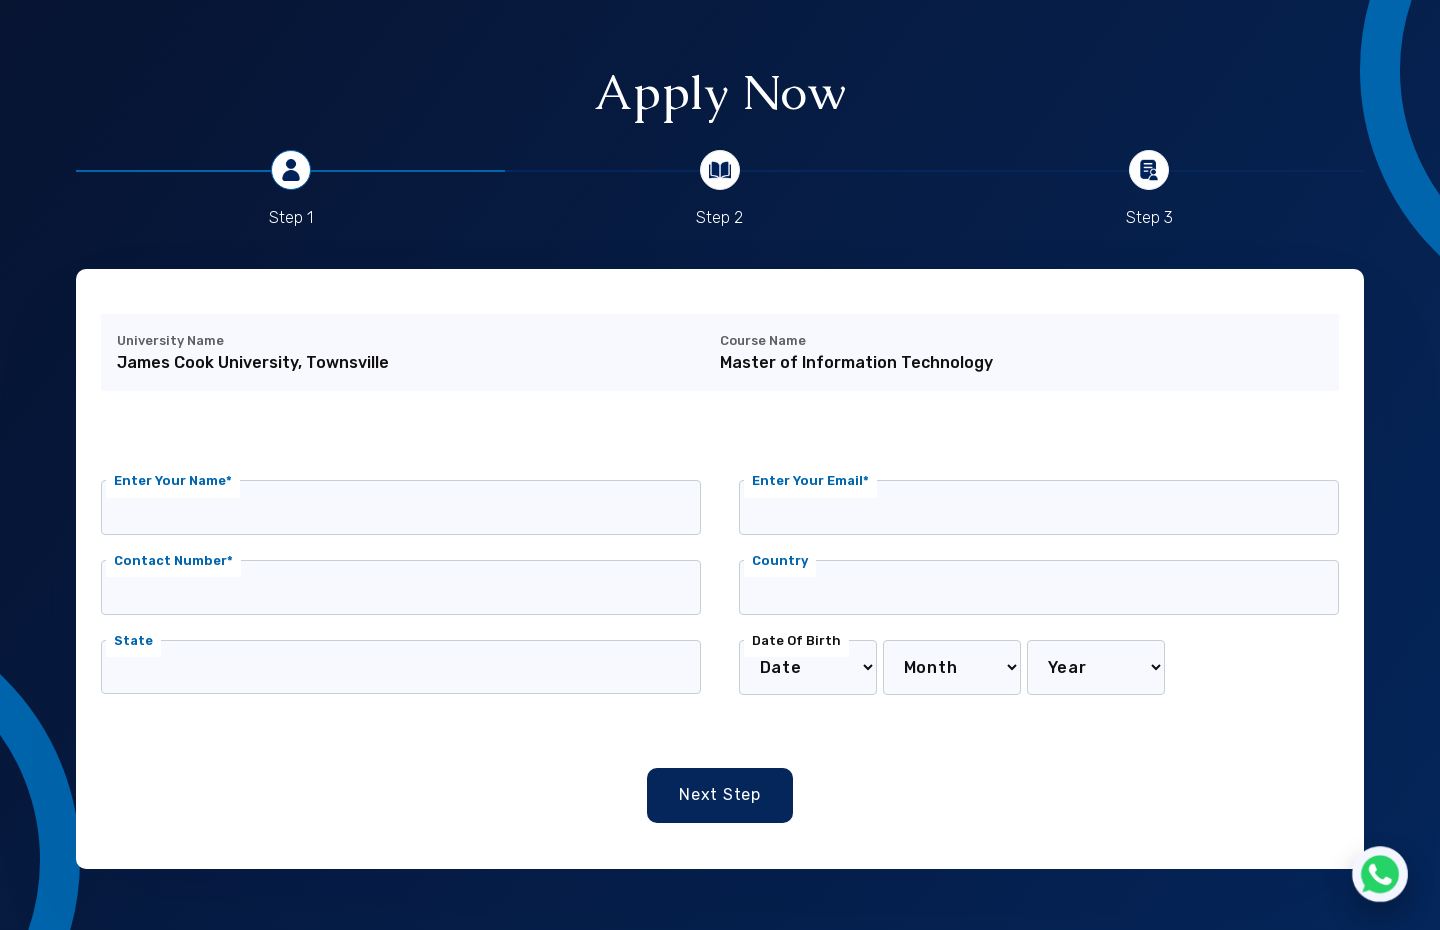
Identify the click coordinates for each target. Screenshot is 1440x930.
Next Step (720, 794)
